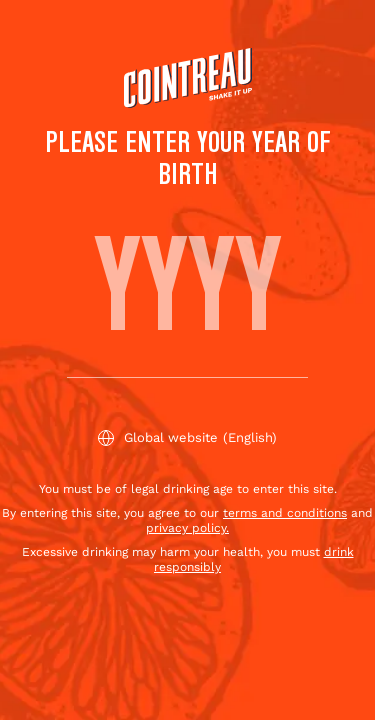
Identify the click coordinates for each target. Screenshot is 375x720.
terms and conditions (285, 513)
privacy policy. (187, 528)
